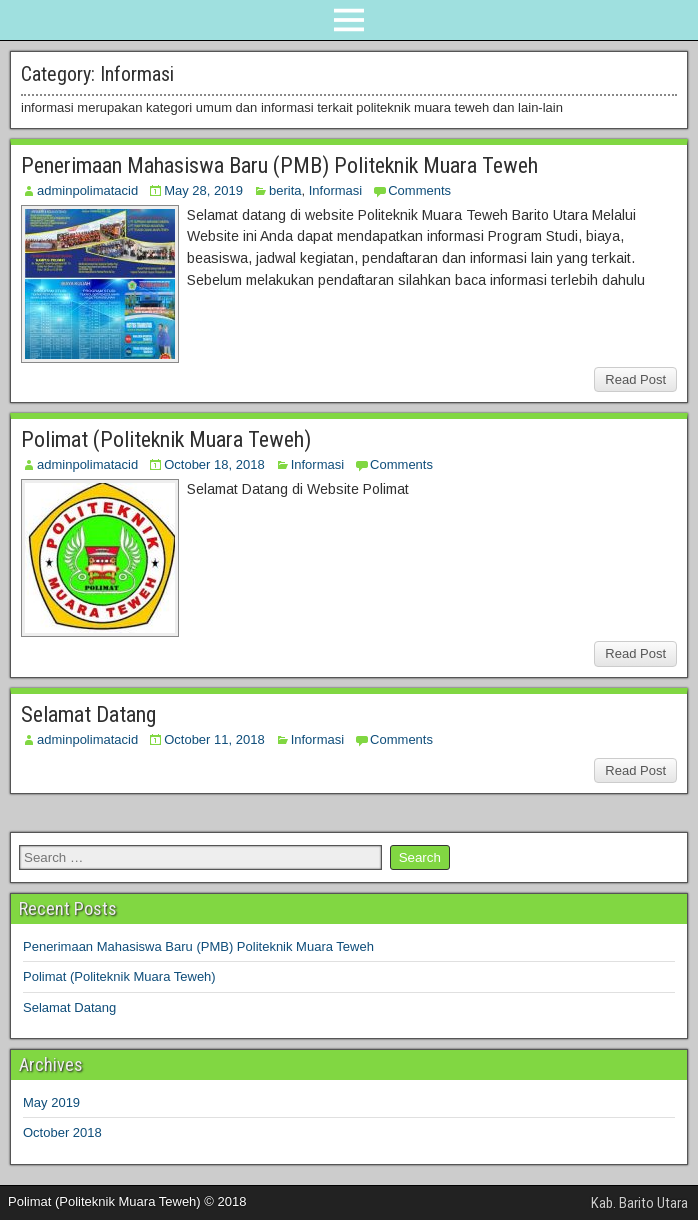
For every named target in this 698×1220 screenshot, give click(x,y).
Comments (419, 190)
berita (285, 190)
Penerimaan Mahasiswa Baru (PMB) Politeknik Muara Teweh (279, 165)
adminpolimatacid (87, 190)
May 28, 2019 (203, 190)
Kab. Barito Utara (639, 1203)
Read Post (635, 379)
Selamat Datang (88, 714)
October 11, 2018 (214, 739)
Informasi (335, 190)
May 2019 (51, 1102)
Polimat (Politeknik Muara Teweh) (166, 439)
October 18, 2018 (214, 464)
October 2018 (62, 1132)
